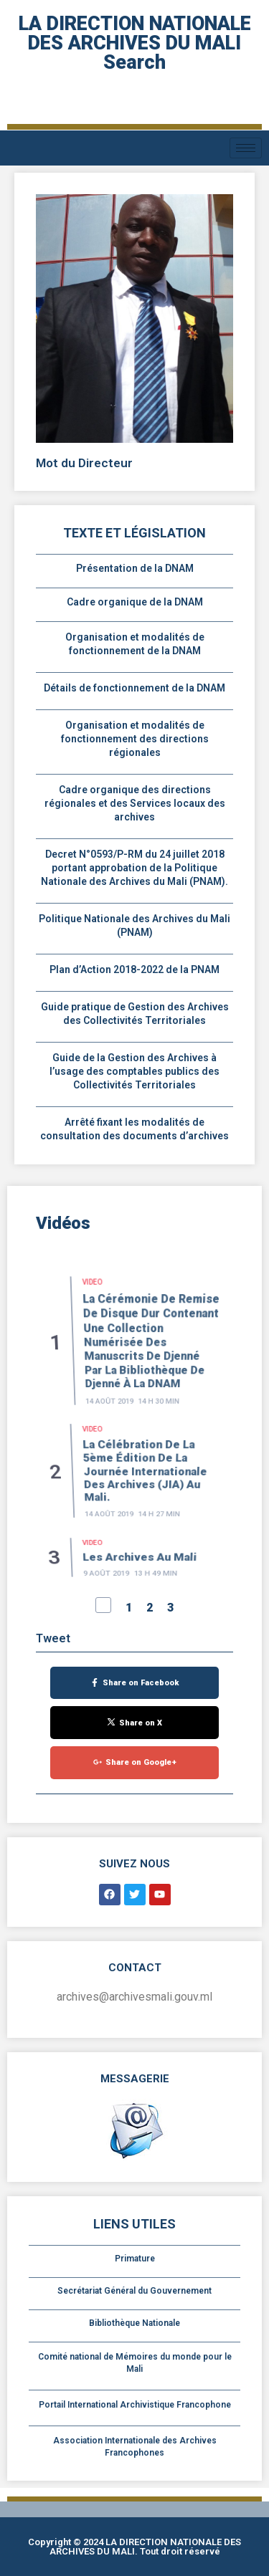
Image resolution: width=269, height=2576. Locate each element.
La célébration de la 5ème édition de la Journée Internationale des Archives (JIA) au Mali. (143, 1501)
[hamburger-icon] (246, 148)
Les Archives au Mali (139, 1571)
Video (93, 1352)
